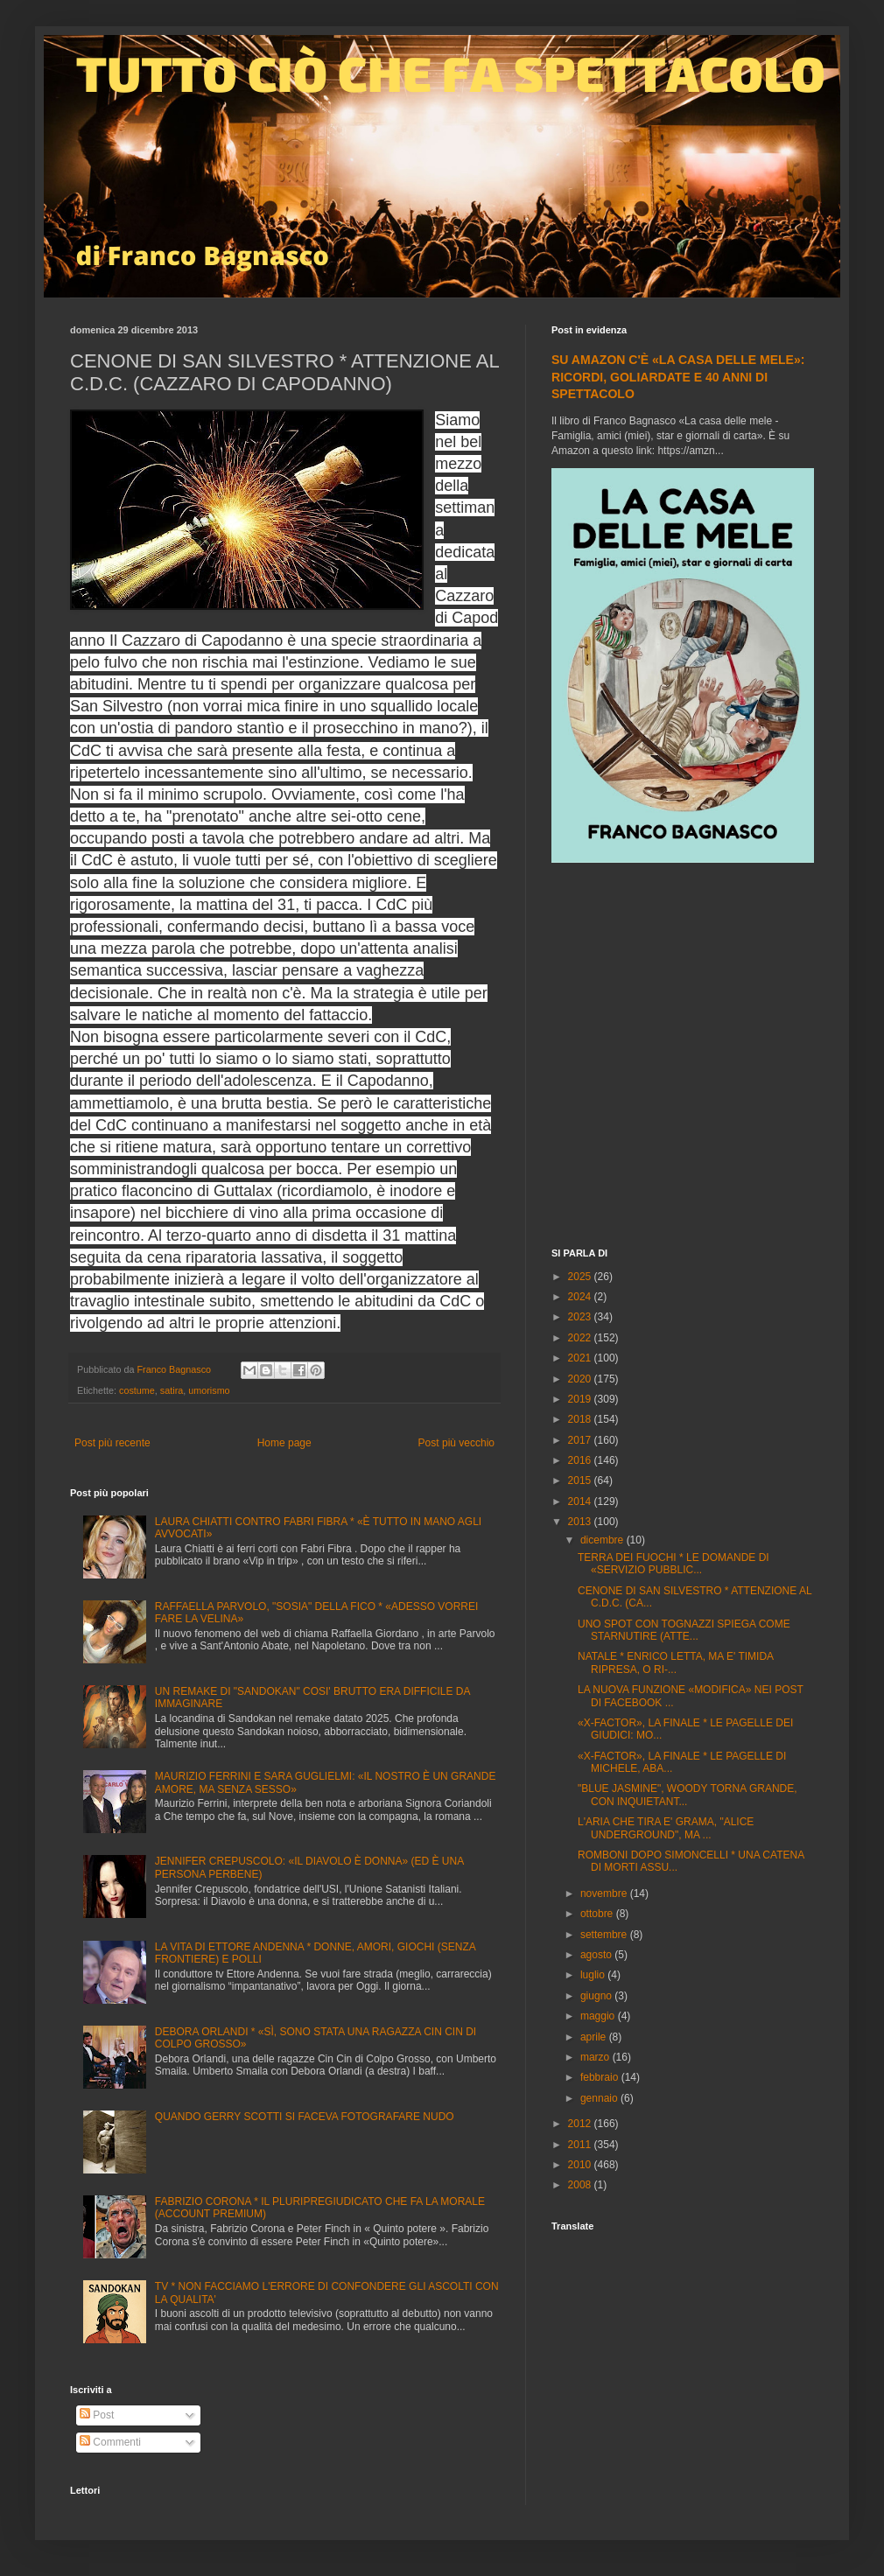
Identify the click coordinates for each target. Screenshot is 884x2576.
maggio (599, 2016)
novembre (605, 1893)
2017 (581, 1440)
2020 (581, 1379)
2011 (581, 2144)
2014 (581, 1501)
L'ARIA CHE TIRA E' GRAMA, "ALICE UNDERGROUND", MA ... (666, 1828)
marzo (596, 2057)
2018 (581, 1419)
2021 (581, 1358)
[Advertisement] (164, 1057)
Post (97, 2415)
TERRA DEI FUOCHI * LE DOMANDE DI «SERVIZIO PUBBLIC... (673, 1563)
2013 (581, 1522)
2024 (581, 1297)
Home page (284, 1443)
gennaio (600, 2098)
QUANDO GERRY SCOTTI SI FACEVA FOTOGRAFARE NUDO (304, 2116)
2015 (581, 1480)
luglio (593, 1975)
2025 (581, 1276)
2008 (581, 2185)
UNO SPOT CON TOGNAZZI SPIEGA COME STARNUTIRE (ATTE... (684, 1630)
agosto (597, 1955)
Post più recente (112, 1443)
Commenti (110, 2442)
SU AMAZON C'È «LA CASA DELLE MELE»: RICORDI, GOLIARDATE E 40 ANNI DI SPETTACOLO (677, 377)
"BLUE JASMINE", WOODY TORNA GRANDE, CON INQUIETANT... (687, 1794)
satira (171, 1390)
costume (137, 1390)
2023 (581, 1317)
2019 (581, 1399)
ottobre (598, 1914)
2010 (581, 2165)
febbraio (600, 2077)
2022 (581, 1338)
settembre (605, 1934)
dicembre (603, 1540)
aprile (594, 2037)
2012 (581, 2124)
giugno (597, 1996)
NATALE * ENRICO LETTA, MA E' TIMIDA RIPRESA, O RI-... (675, 1662)
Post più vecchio (456, 1443)
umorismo (208, 1390)
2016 (581, 1460)
